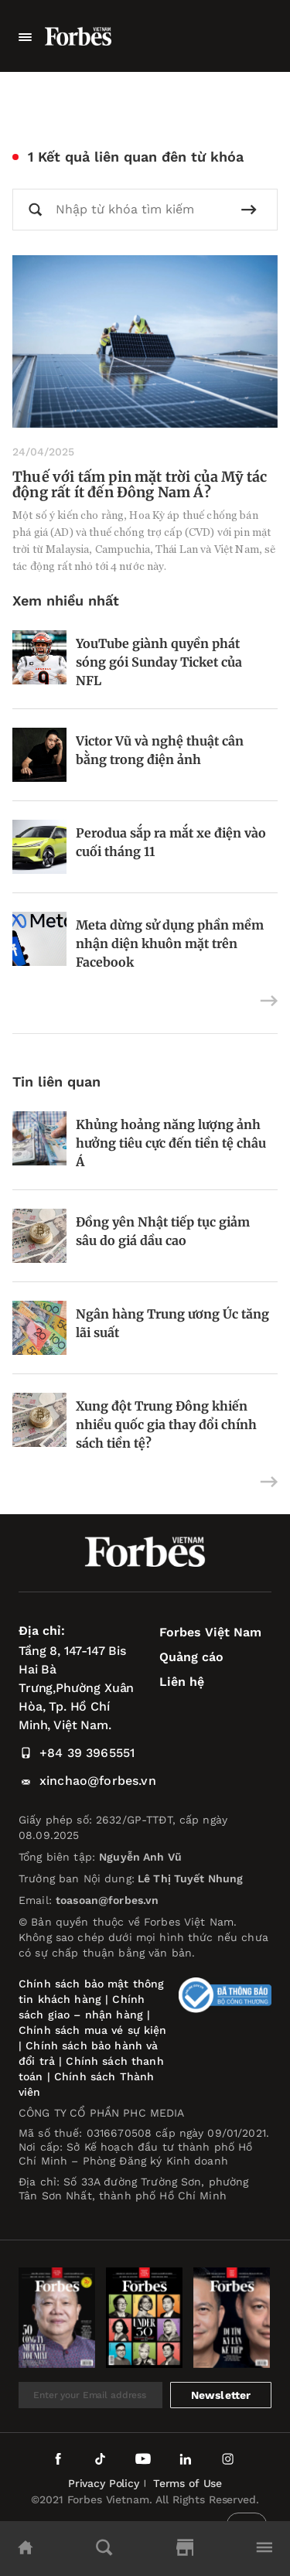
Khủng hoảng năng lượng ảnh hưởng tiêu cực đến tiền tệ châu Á (171, 1143)
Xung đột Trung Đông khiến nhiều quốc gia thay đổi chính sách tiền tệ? (166, 1424)
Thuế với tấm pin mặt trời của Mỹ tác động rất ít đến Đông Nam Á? (139, 484)
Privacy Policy (103, 2483)
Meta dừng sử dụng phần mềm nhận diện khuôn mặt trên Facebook (170, 943)
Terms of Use (187, 2483)
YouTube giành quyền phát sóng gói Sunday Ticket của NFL (159, 662)
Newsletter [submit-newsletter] (221, 2395)
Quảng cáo (191, 1657)
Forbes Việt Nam (210, 1632)
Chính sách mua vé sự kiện (93, 2030)
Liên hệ (181, 1681)
